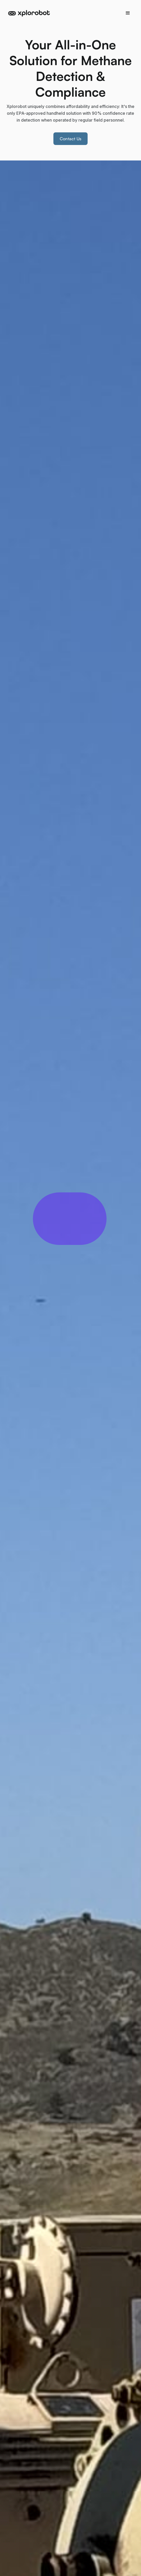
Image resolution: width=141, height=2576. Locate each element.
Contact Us (71, 138)
